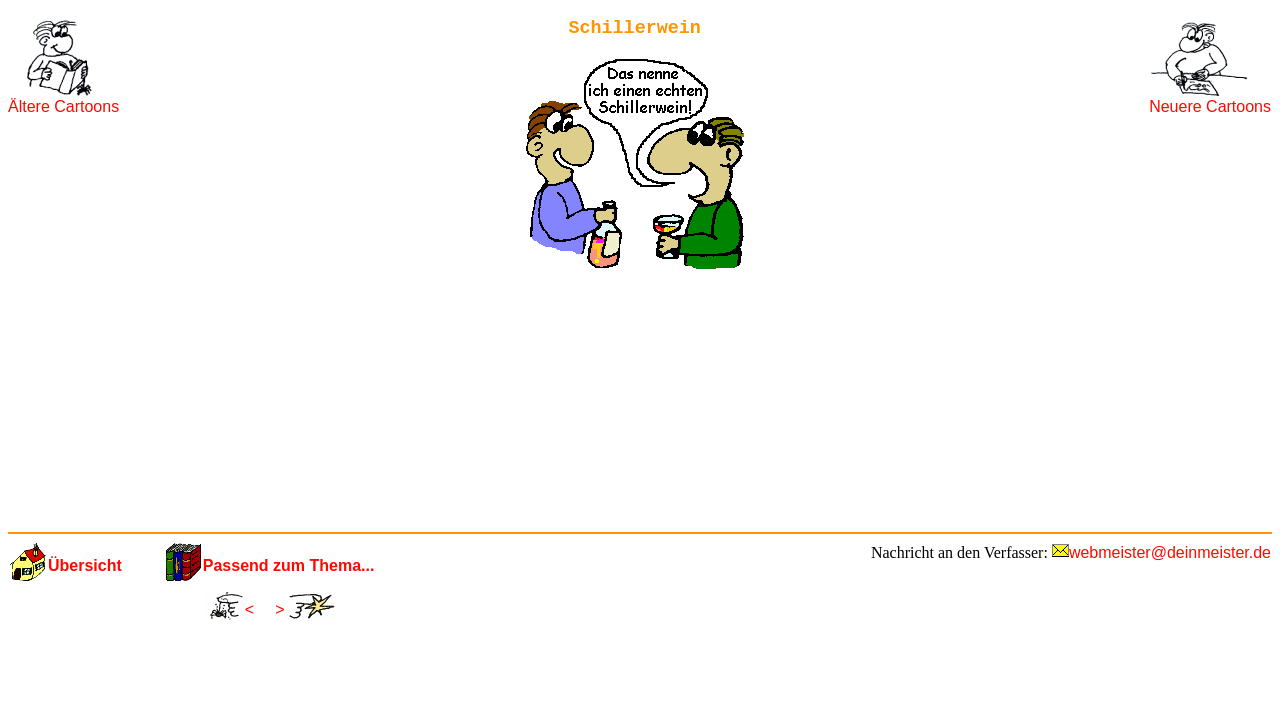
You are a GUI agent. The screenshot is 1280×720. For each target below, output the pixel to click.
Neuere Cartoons (1210, 106)
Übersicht (85, 565)
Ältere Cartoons (63, 106)
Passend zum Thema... (289, 565)
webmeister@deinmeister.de (1170, 552)
